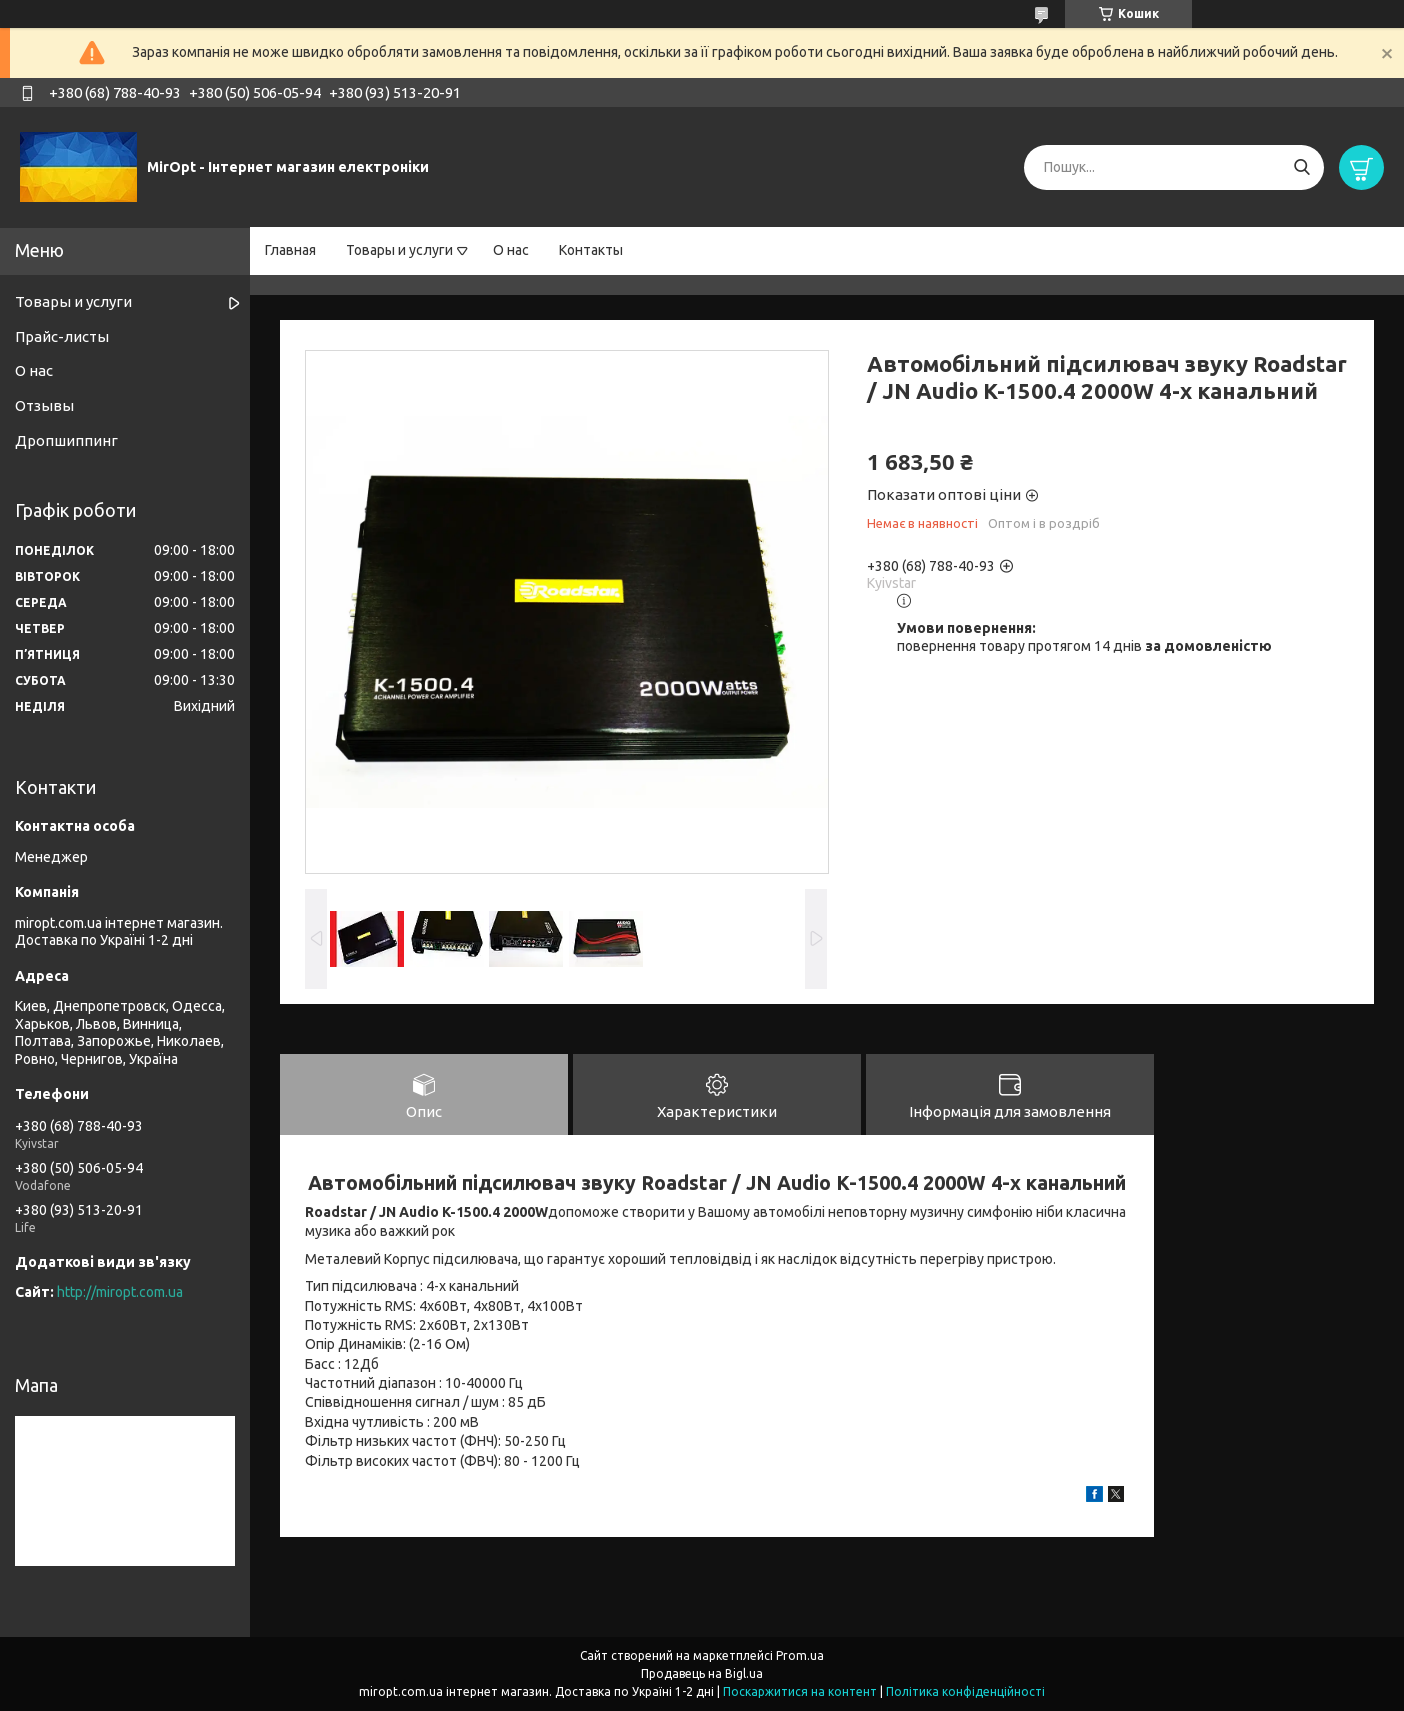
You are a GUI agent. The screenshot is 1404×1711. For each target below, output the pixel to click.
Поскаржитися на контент (800, 1691)
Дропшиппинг (66, 440)
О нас (511, 250)
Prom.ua (800, 1655)
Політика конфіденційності (965, 1691)
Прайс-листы (62, 336)
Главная (290, 250)
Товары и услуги (399, 250)
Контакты (591, 250)
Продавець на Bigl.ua (702, 1673)
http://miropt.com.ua (120, 1292)
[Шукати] (1301, 167)
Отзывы (44, 405)
